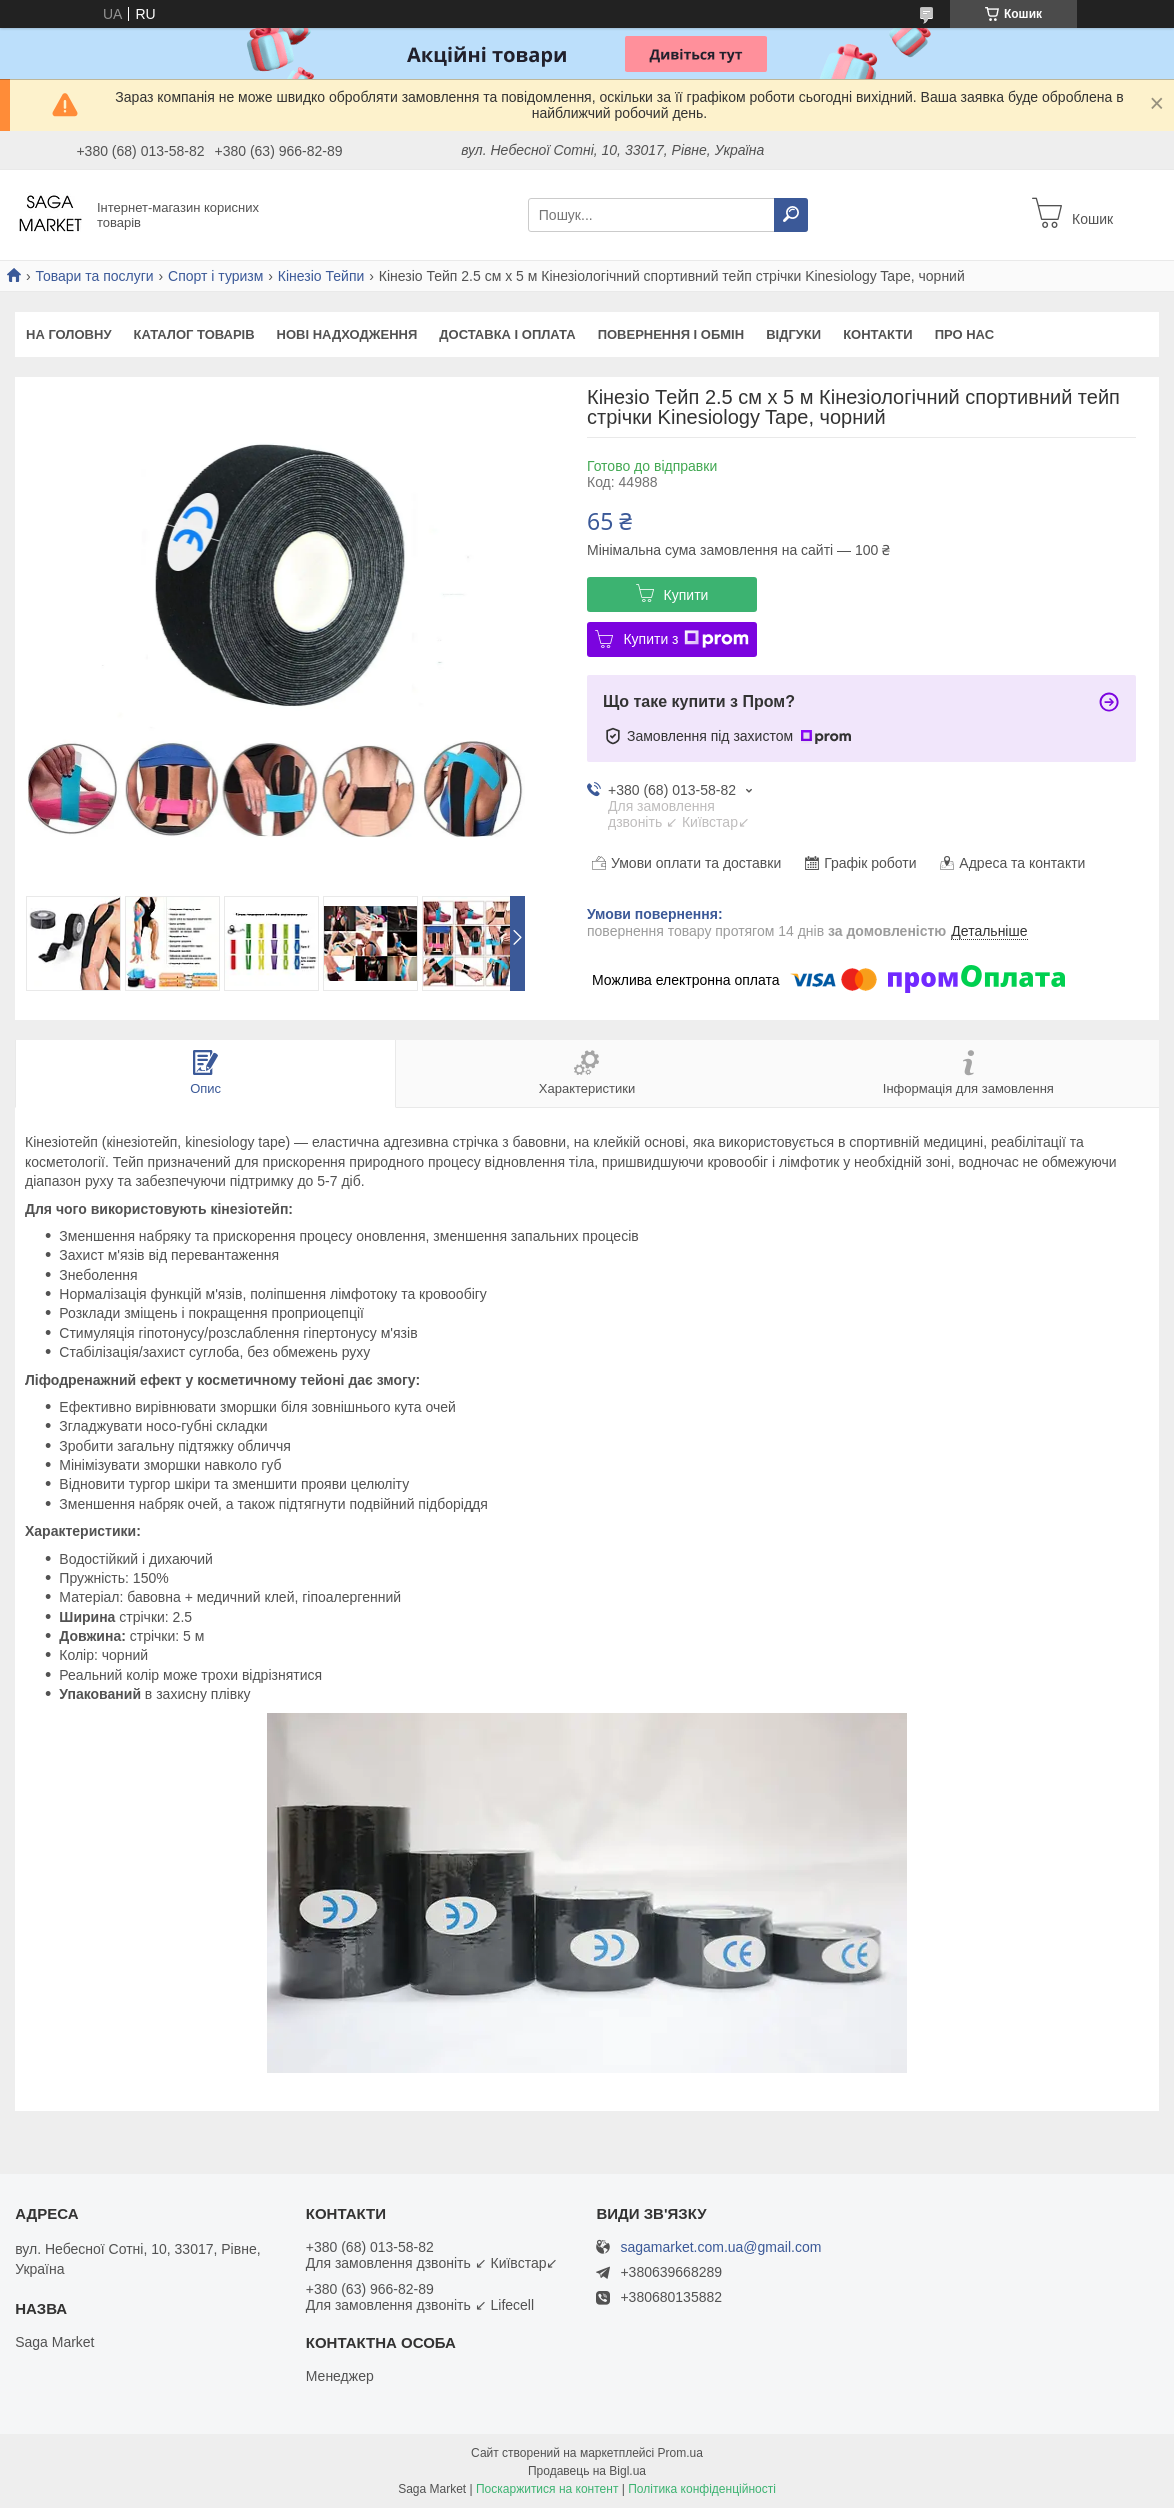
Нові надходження (347, 334)
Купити (686, 595)
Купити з (685, 639)
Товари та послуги (94, 276)
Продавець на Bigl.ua (587, 2471)
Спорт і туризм (215, 276)
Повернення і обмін (671, 334)
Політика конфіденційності (702, 2489)
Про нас (964, 334)
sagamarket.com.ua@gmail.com (720, 2247)
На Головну (68, 334)
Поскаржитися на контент (547, 2489)
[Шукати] (791, 215)
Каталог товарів (193, 334)
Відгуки (793, 334)
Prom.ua (680, 2453)
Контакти (878, 334)
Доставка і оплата (507, 334)
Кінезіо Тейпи (321, 276)
